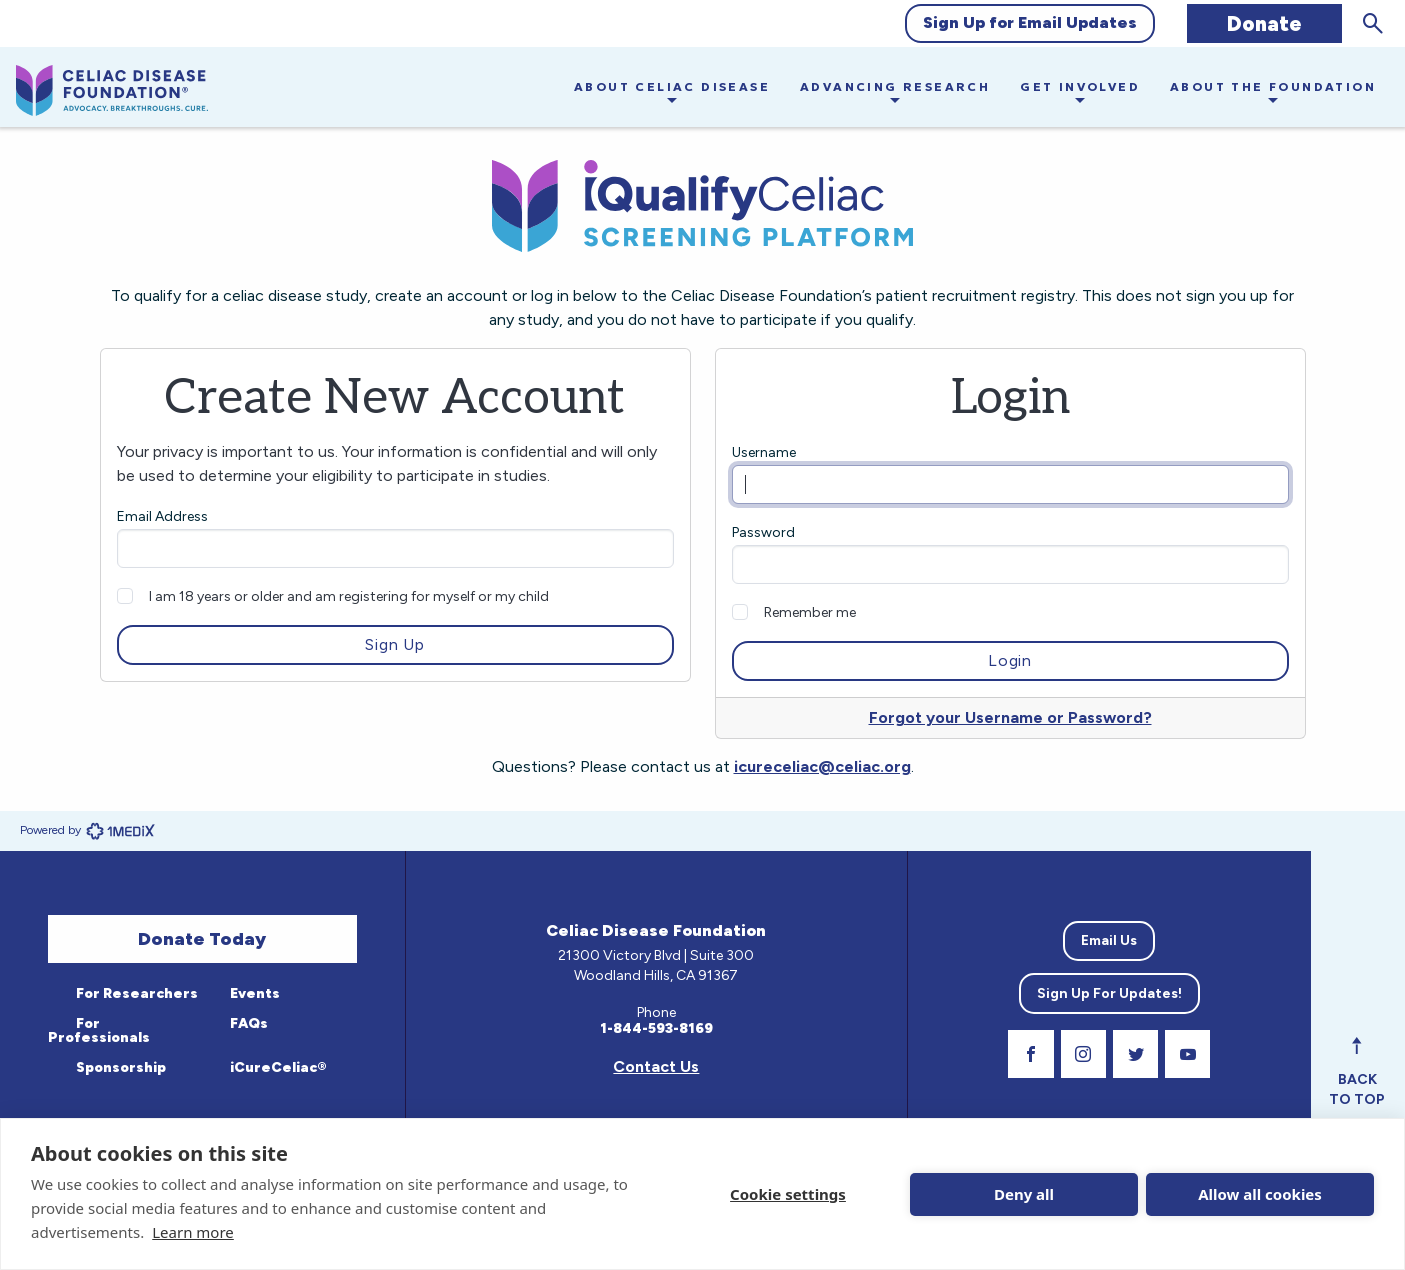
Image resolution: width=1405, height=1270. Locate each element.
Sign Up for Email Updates (1030, 22)
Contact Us (656, 1066)
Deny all (1024, 1194)
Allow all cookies (1260, 1194)
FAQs (247, 1023)
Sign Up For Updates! (1109, 993)
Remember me (810, 612)
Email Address (162, 516)
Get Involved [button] (1080, 86)
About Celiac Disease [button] (672, 86)
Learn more (193, 1232)
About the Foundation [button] (1273, 86)
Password (763, 532)
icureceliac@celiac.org (822, 766)
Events (253, 993)
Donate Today (202, 939)
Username (764, 452)
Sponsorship (119, 1067)
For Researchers (135, 993)
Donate (1264, 23)
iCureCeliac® (277, 1067)
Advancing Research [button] (895, 86)
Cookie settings (788, 1194)
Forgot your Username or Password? (1010, 717)
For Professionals (99, 1030)
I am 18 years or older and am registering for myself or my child (349, 596)
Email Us (1109, 940)
